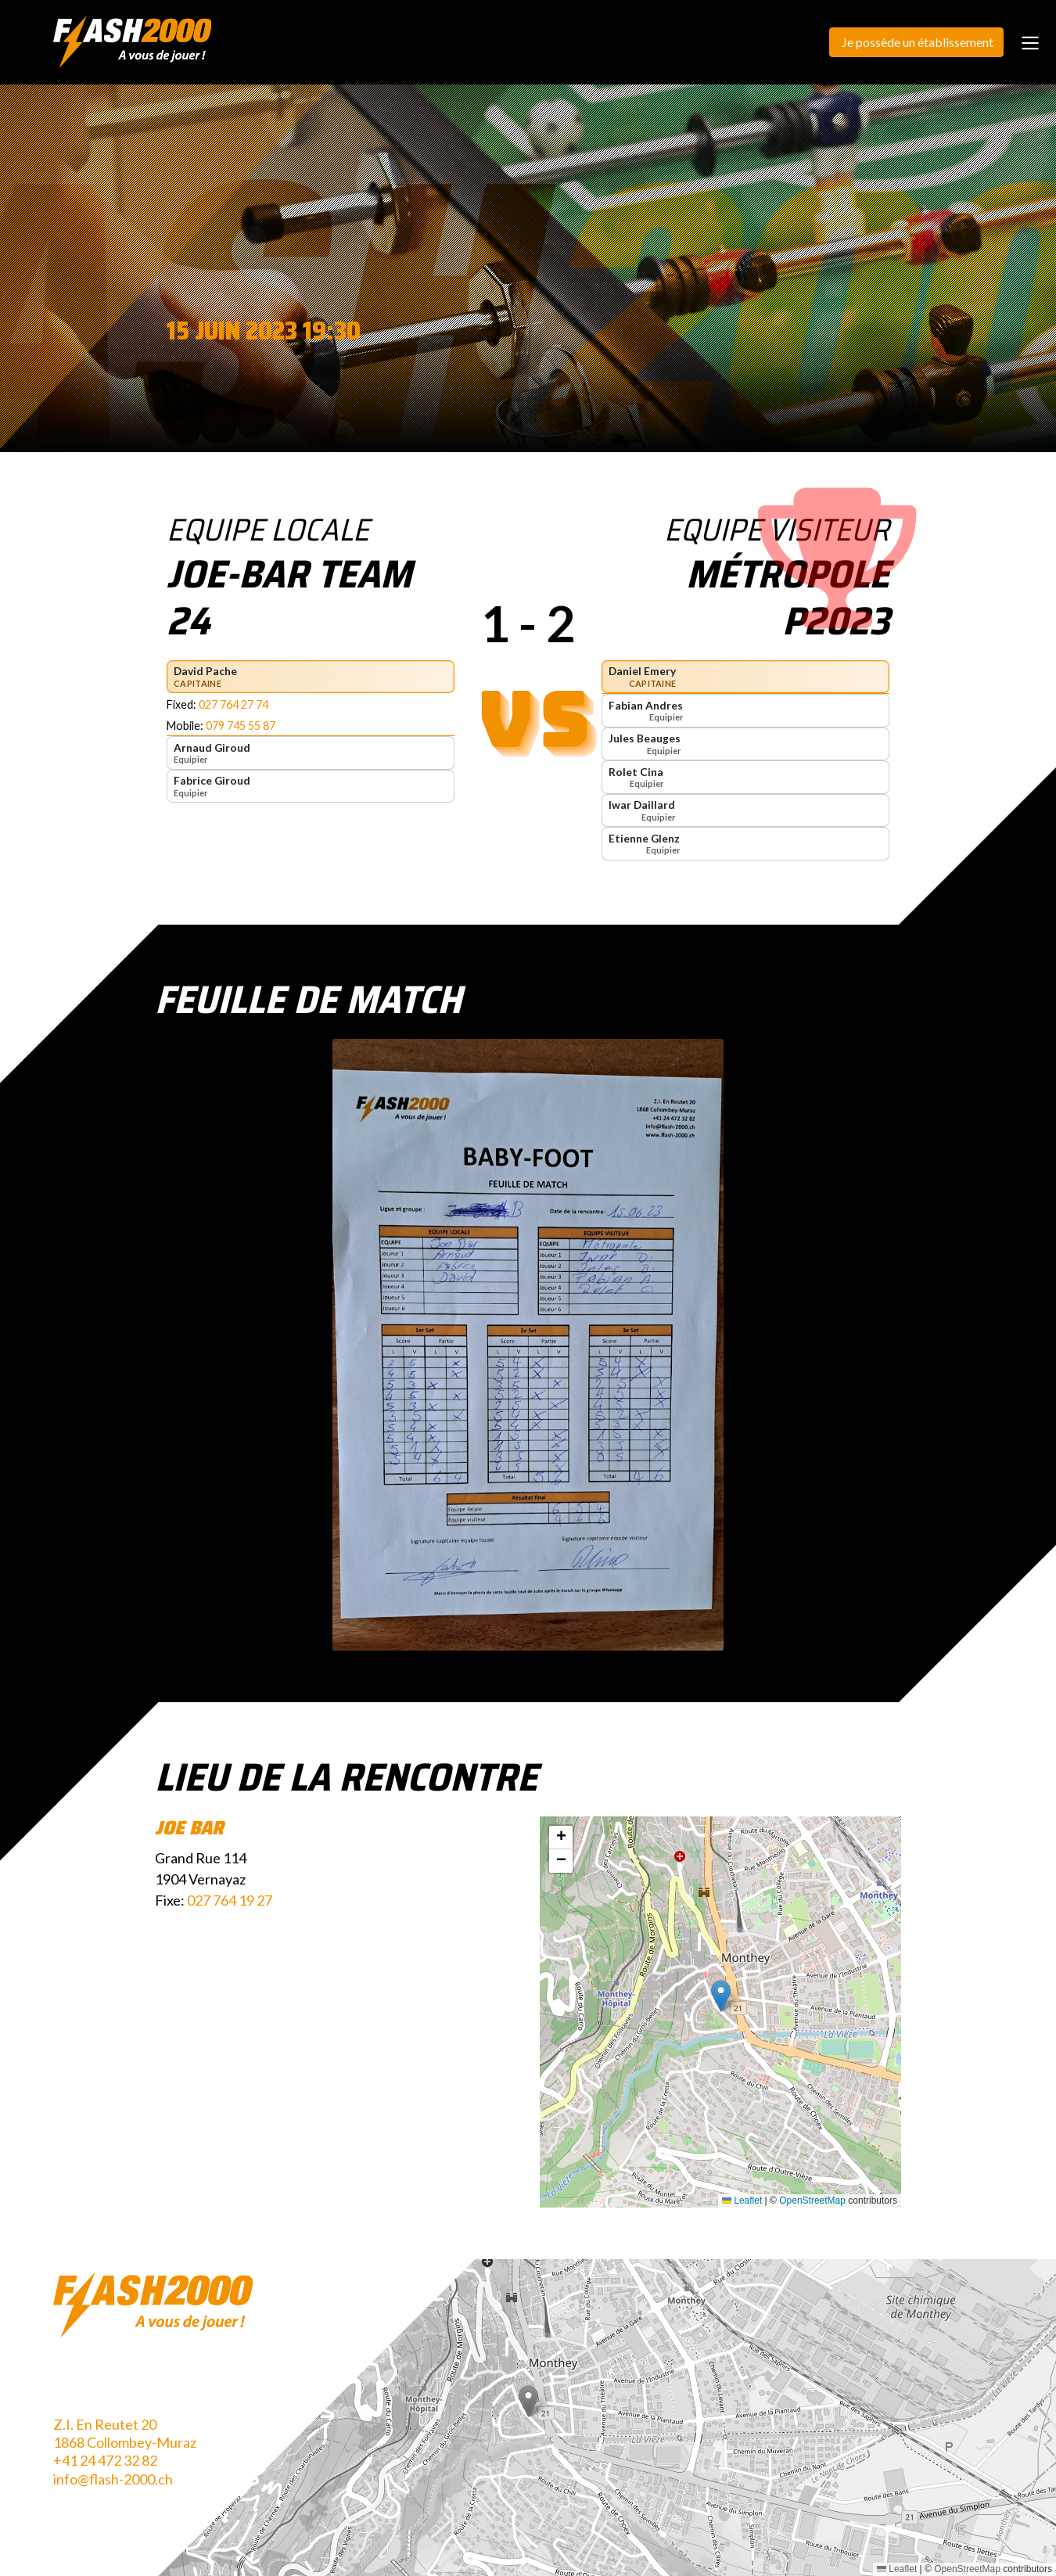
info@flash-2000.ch (113, 2479)
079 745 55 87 (240, 725)
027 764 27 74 (233, 704)
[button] (721, 1996)
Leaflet (742, 2200)
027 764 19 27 (229, 1900)
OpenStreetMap (812, 2200)
